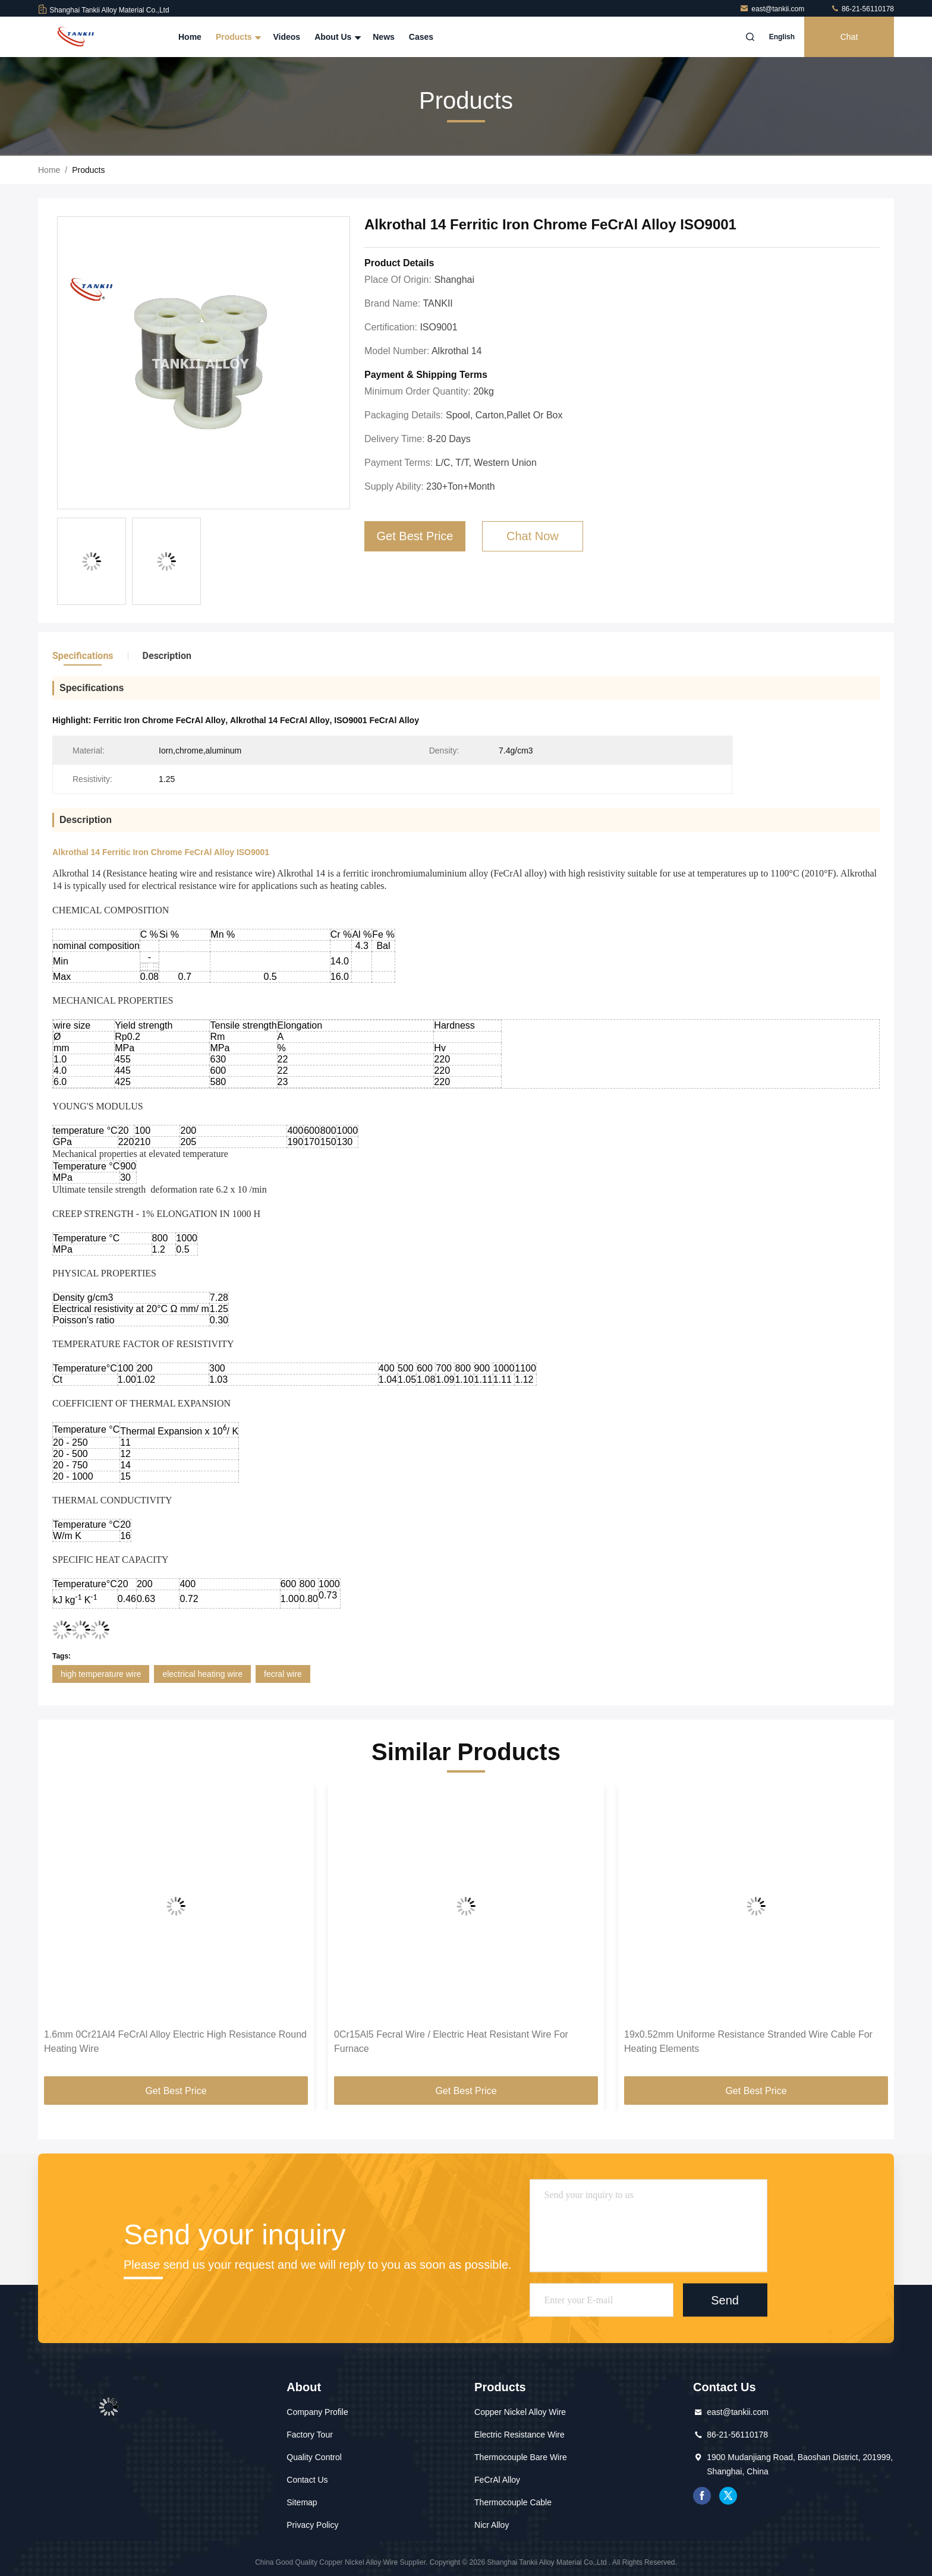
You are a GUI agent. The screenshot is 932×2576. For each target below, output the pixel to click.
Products (237, 37)
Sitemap (301, 2502)
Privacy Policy (312, 2525)
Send (725, 2300)
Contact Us (307, 2479)
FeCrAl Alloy (497, 2479)
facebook (702, 2496)
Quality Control (314, 2457)
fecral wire (283, 1674)
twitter (728, 2496)
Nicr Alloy (491, 2525)
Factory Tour (309, 2434)
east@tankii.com (772, 9)
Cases (421, 37)
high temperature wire (101, 1674)
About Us (336, 37)
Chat (849, 37)
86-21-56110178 (862, 9)
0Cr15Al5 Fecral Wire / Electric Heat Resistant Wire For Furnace (451, 2041)
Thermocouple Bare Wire (520, 2457)
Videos (286, 37)
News (384, 37)
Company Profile (317, 2412)
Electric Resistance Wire (519, 2434)
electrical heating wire (202, 1674)
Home (189, 37)
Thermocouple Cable (513, 2502)
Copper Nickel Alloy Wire (520, 2412)
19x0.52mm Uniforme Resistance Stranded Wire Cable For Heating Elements (748, 2041)
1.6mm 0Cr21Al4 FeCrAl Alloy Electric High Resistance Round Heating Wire (175, 2041)
